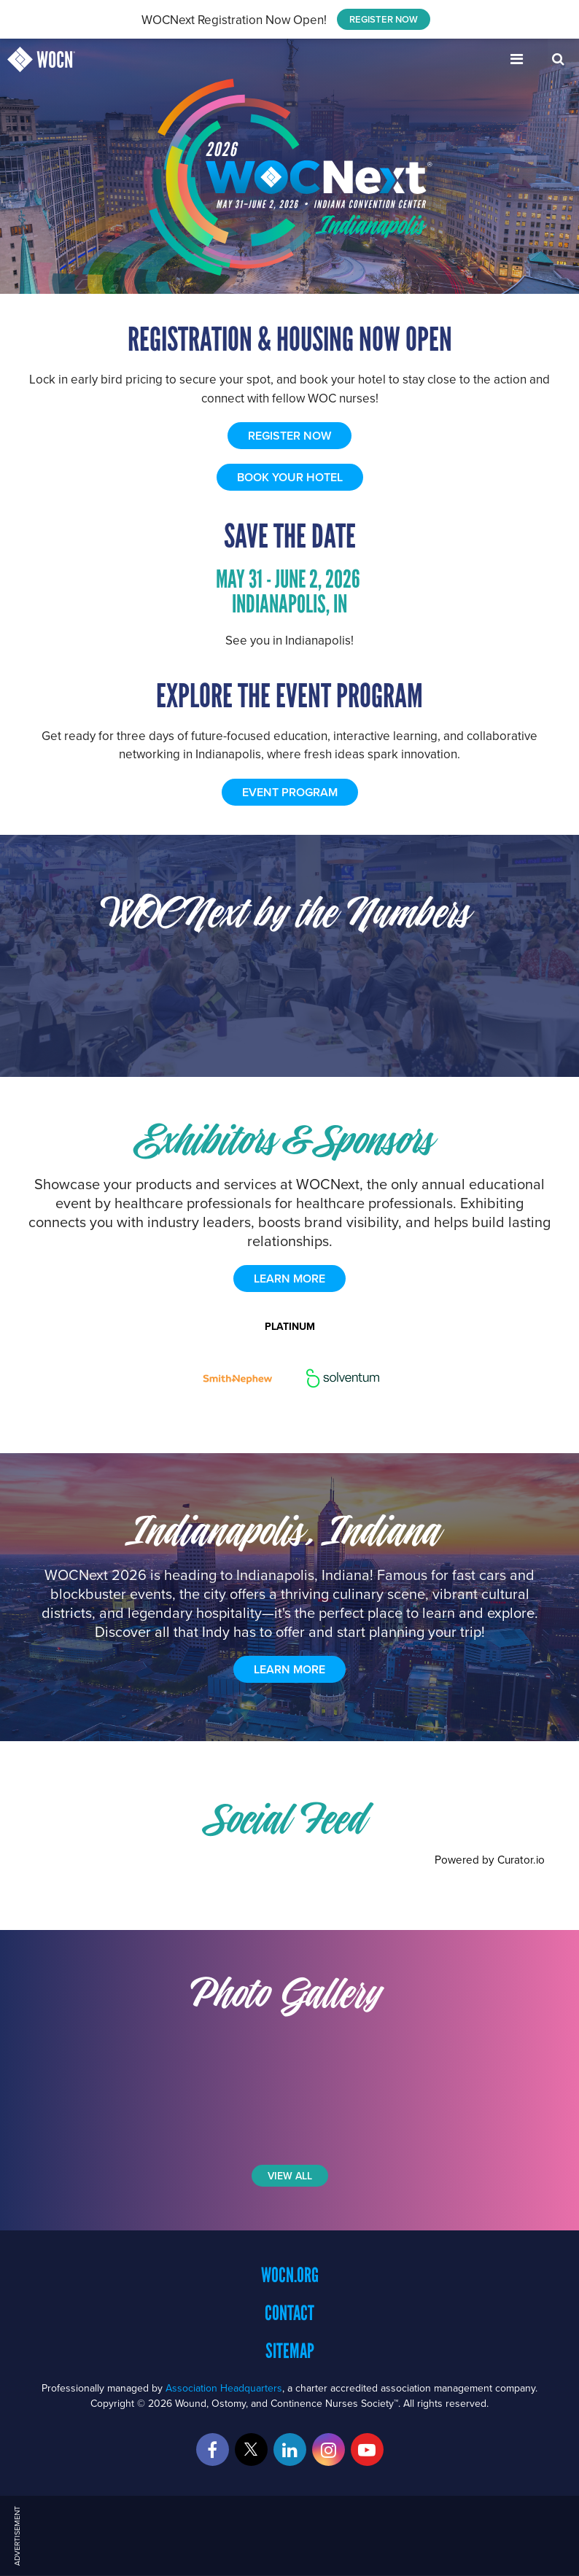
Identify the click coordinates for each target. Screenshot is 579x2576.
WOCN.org (290, 2274)
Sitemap (289, 2350)
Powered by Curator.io (490, 1859)
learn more (289, 1278)
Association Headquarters (224, 2388)
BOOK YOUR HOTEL (290, 477)
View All (290, 2175)
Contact (289, 2312)
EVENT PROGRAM (290, 792)
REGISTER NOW (383, 19)
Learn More (289, 1669)
